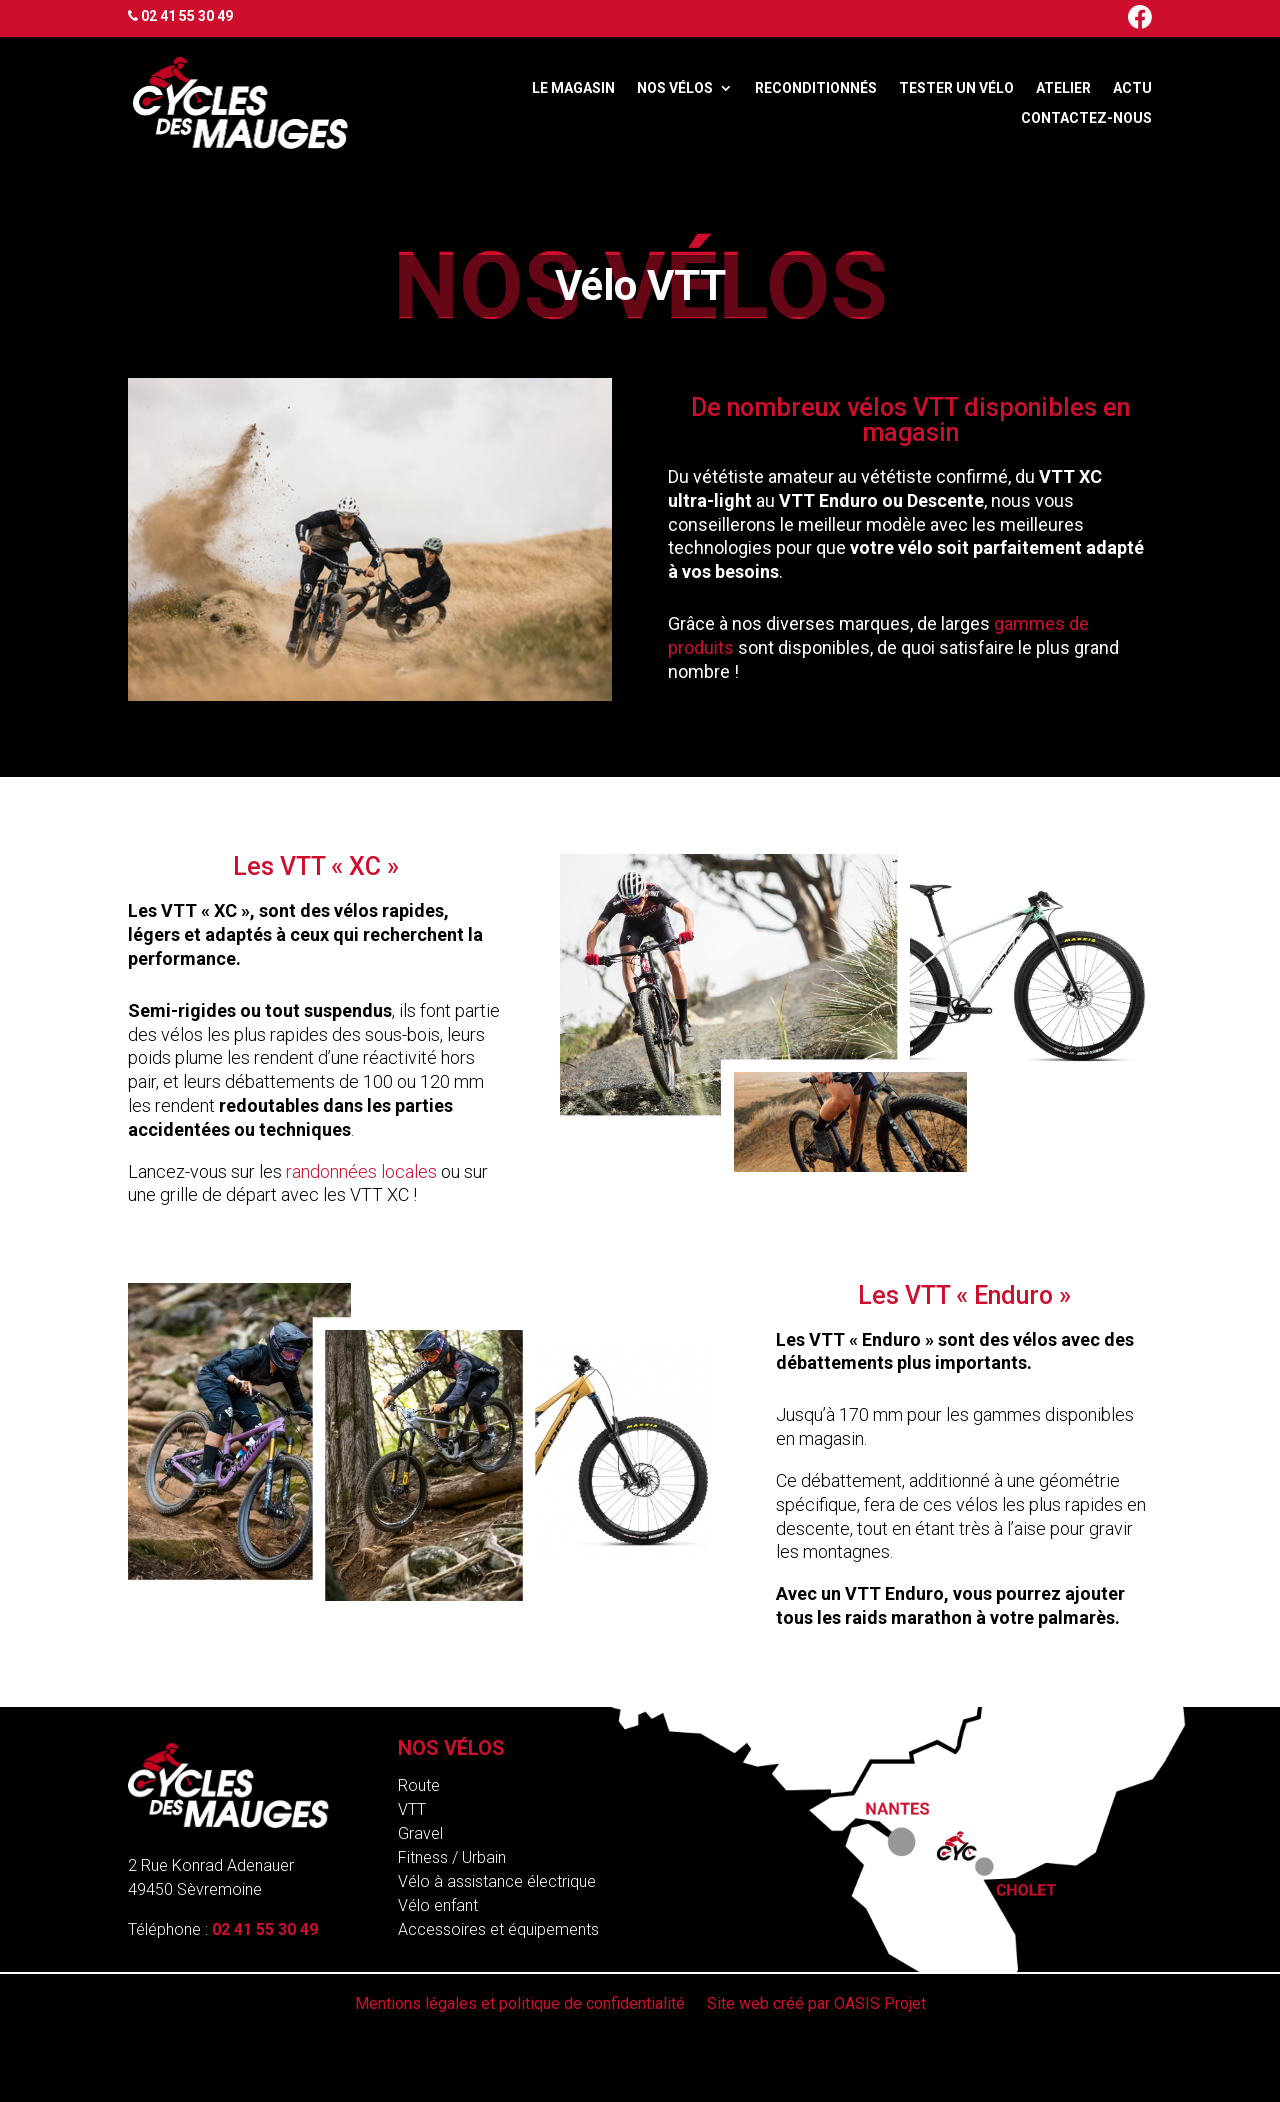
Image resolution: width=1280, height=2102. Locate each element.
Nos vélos (675, 88)
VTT (412, 1809)
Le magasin (573, 88)
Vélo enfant (438, 1905)
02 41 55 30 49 (187, 16)
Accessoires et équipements (498, 1929)
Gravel (420, 1833)
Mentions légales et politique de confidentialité (520, 2005)
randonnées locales (361, 1171)
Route (419, 1785)
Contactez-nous (1086, 118)
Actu (1132, 88)
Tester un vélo (956, 88)
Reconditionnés (816, 88)
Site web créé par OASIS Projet (816, 2005)
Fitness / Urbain (452, 1857)
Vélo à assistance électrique (497, 1881)
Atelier (1063, 88)
